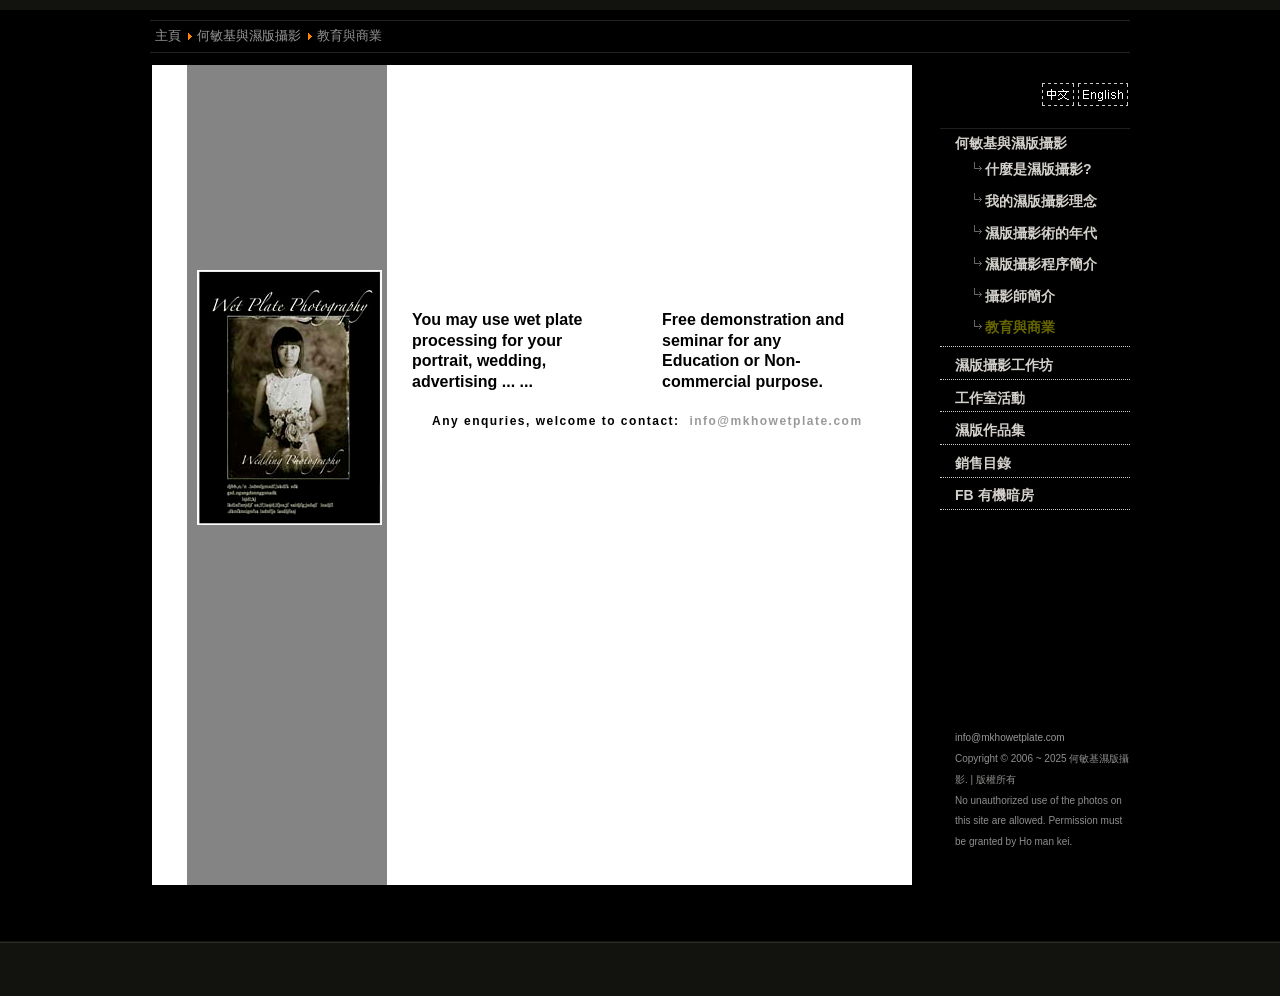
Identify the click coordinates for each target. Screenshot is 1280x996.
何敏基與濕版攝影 (249, 35)
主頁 (168, 35)
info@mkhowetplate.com (1010, 737)
